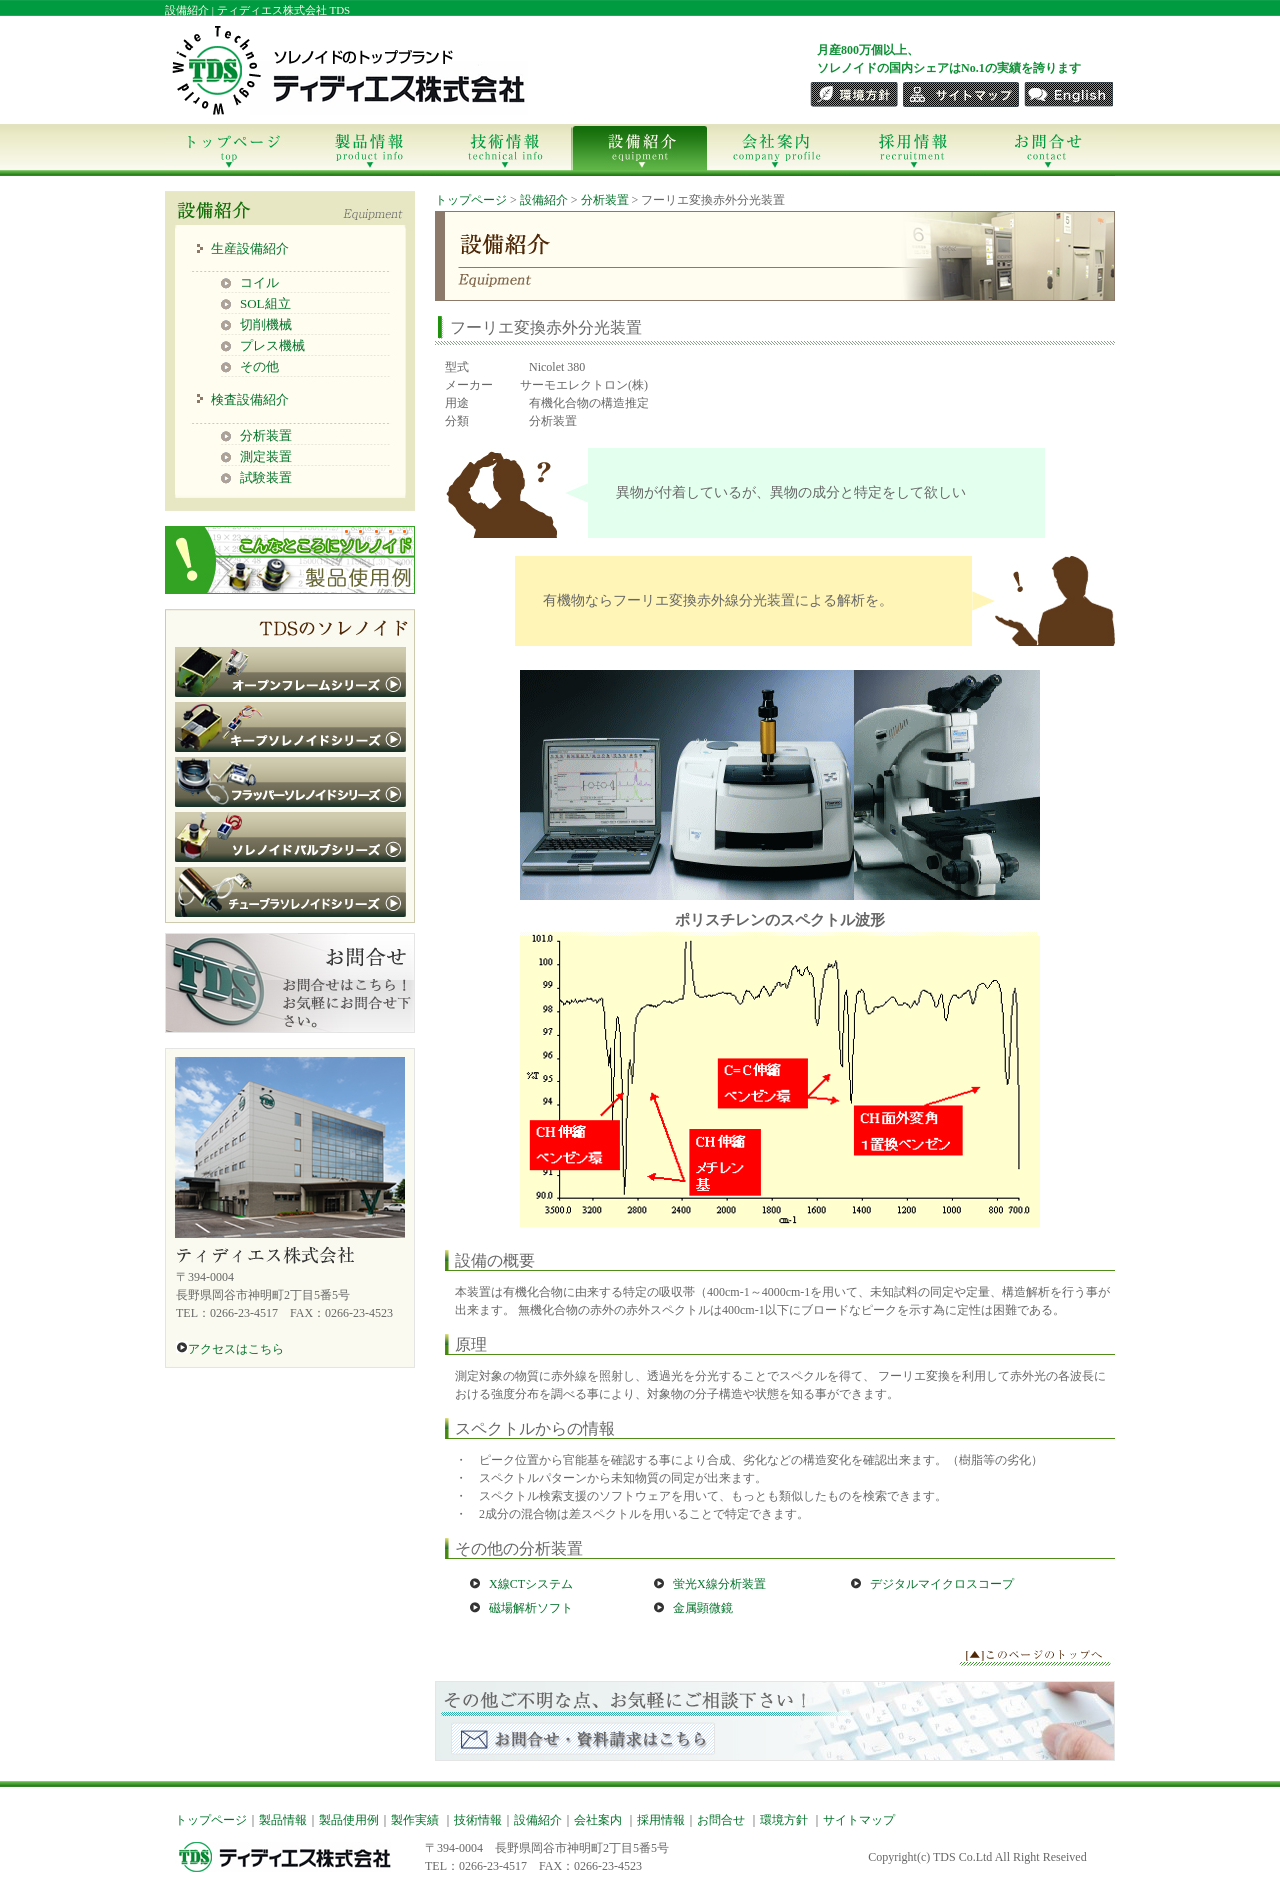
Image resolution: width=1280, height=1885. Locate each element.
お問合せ (1047, 150)
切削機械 (266, 324)
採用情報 (911, 150)
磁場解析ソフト (531, 1608)
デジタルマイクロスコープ (942, 1584)
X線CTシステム (531, 1584)
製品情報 (368, 150)
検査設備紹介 (250, 399)
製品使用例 (349, 1820)
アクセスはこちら (230, 1349)
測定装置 (266, 456)
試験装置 (266, 477)
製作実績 (415, 1820)
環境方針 (784, 1820)
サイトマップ (859, 1820)
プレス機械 (272, 345)
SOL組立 (265, 303)
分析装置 (266, 435)
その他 (259, 366)
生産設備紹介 (250, 248)
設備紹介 (639, 150)
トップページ (232, 150)
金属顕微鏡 (703, 1608)
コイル (259, 282)
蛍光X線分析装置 (719, 1584)
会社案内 (775, 150)
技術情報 (503, 150)
